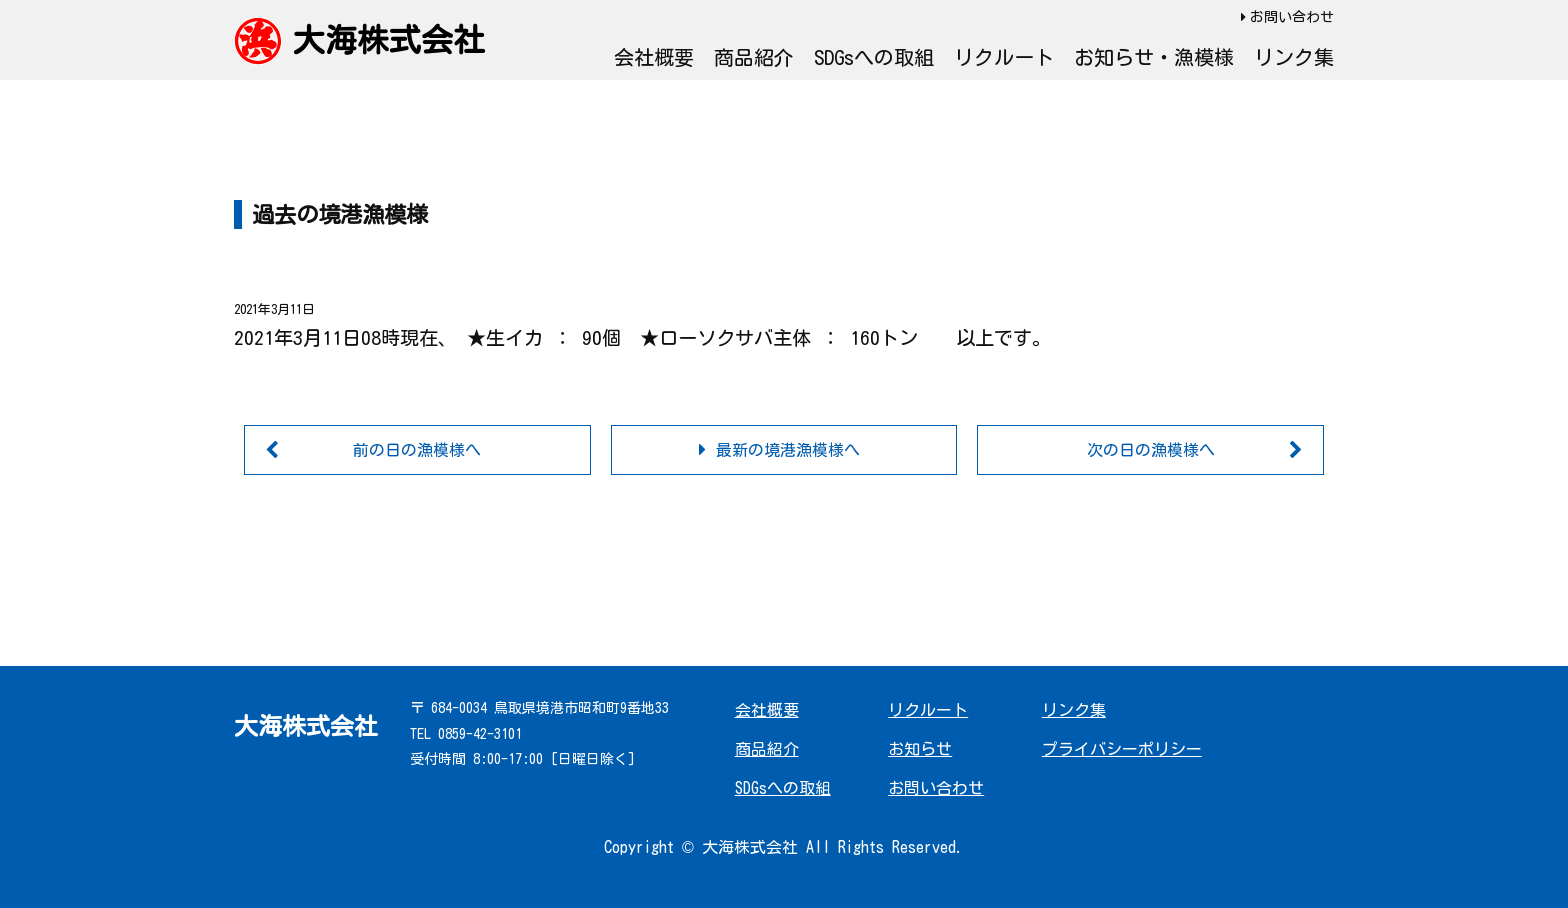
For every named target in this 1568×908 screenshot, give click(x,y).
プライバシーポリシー (1122, 749)
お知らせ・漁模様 (1154, 57)
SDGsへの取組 (874, 57)
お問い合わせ (1292, 17)
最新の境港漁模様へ (788, 450)
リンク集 (1294, 57)
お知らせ (920, 749)
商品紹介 (754, 57)
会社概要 (654, 57)
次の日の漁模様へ (1151, 450)
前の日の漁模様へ (417, 450)
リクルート (1004, 57)
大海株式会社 (389, 40)
